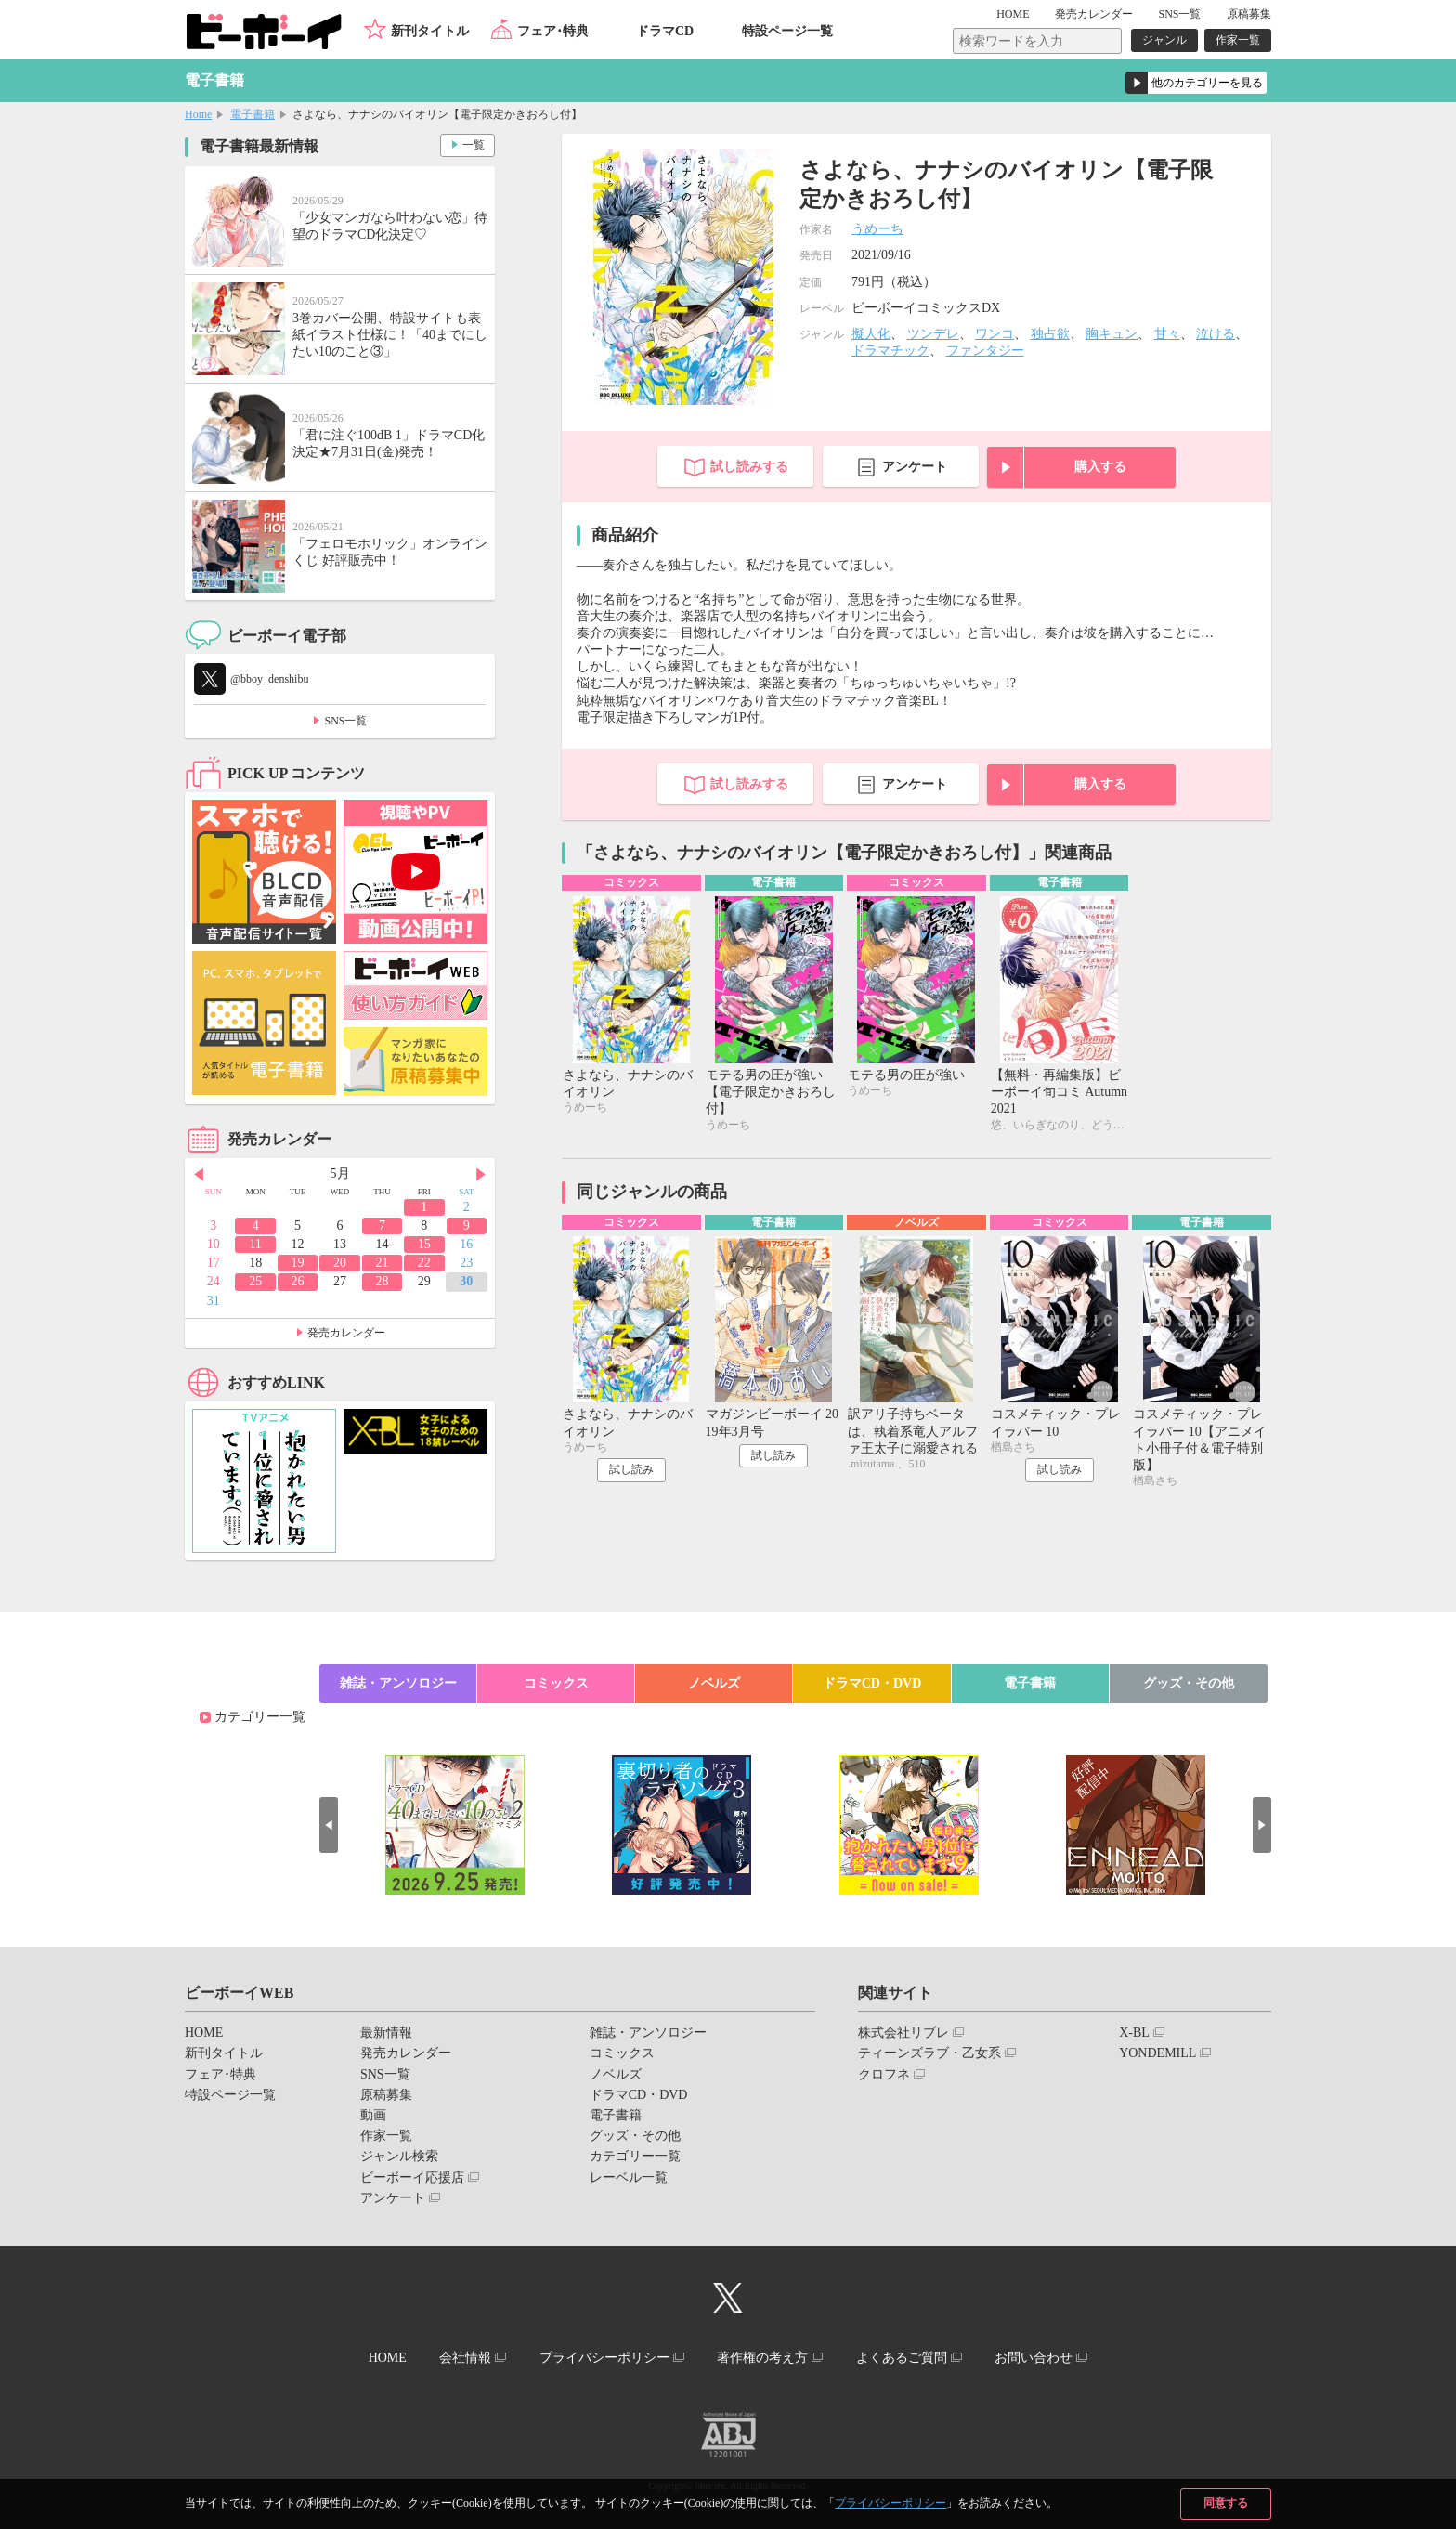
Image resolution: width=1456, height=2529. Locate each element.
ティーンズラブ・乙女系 (929, 2053)
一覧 (473, 144)
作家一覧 (1238, 39)
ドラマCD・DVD (872, 1683)
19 (298, 1263)
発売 (1094, 13)
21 (381, 1263)
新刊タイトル (430, 31)
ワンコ (994, 334)
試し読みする (749, 467)
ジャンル (1164, 39)
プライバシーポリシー (890, 2502)
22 (424, 1263)
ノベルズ (714, 1683)
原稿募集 (1249, 13)
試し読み (631, 1469)
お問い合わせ (1033, 2358)
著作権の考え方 (762, 2358)
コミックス (556, 1683)
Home (198, 114)
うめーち (878, 229)
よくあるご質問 (901, 2358)
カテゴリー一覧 (260, 1717)
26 (298, 1281)
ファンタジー (985, 351)
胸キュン (1112, 334)
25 (255, 1281)
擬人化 (871, 334)
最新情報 (386, 2033)
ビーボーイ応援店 (412, 2177)
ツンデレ (933, 334)
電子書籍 (252, 114)
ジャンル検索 (399, 2156)
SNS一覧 (1179, 13)
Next (481, 1175)
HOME (1012, 13)
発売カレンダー (346, 1332)
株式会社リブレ (903, 2033)
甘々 (1167, 334)
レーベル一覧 (629, 2177)
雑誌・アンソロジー (398, 1683)
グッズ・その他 (1188, 1683)
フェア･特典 (553, 31)
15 (424, 1244)
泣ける (1215, 334)
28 (381, 1281)
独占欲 (1050, 334)
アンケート (914, 467)
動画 (373, 2115)
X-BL (1134, 2033)
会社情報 (465, 2358)
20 (339, 1263)
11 (255, 1244)
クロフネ (884, 2074)
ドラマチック (891, 351)
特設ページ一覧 (787, 31)
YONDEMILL (1157, 2053)
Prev (199, 1175)
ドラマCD (665, 31)
